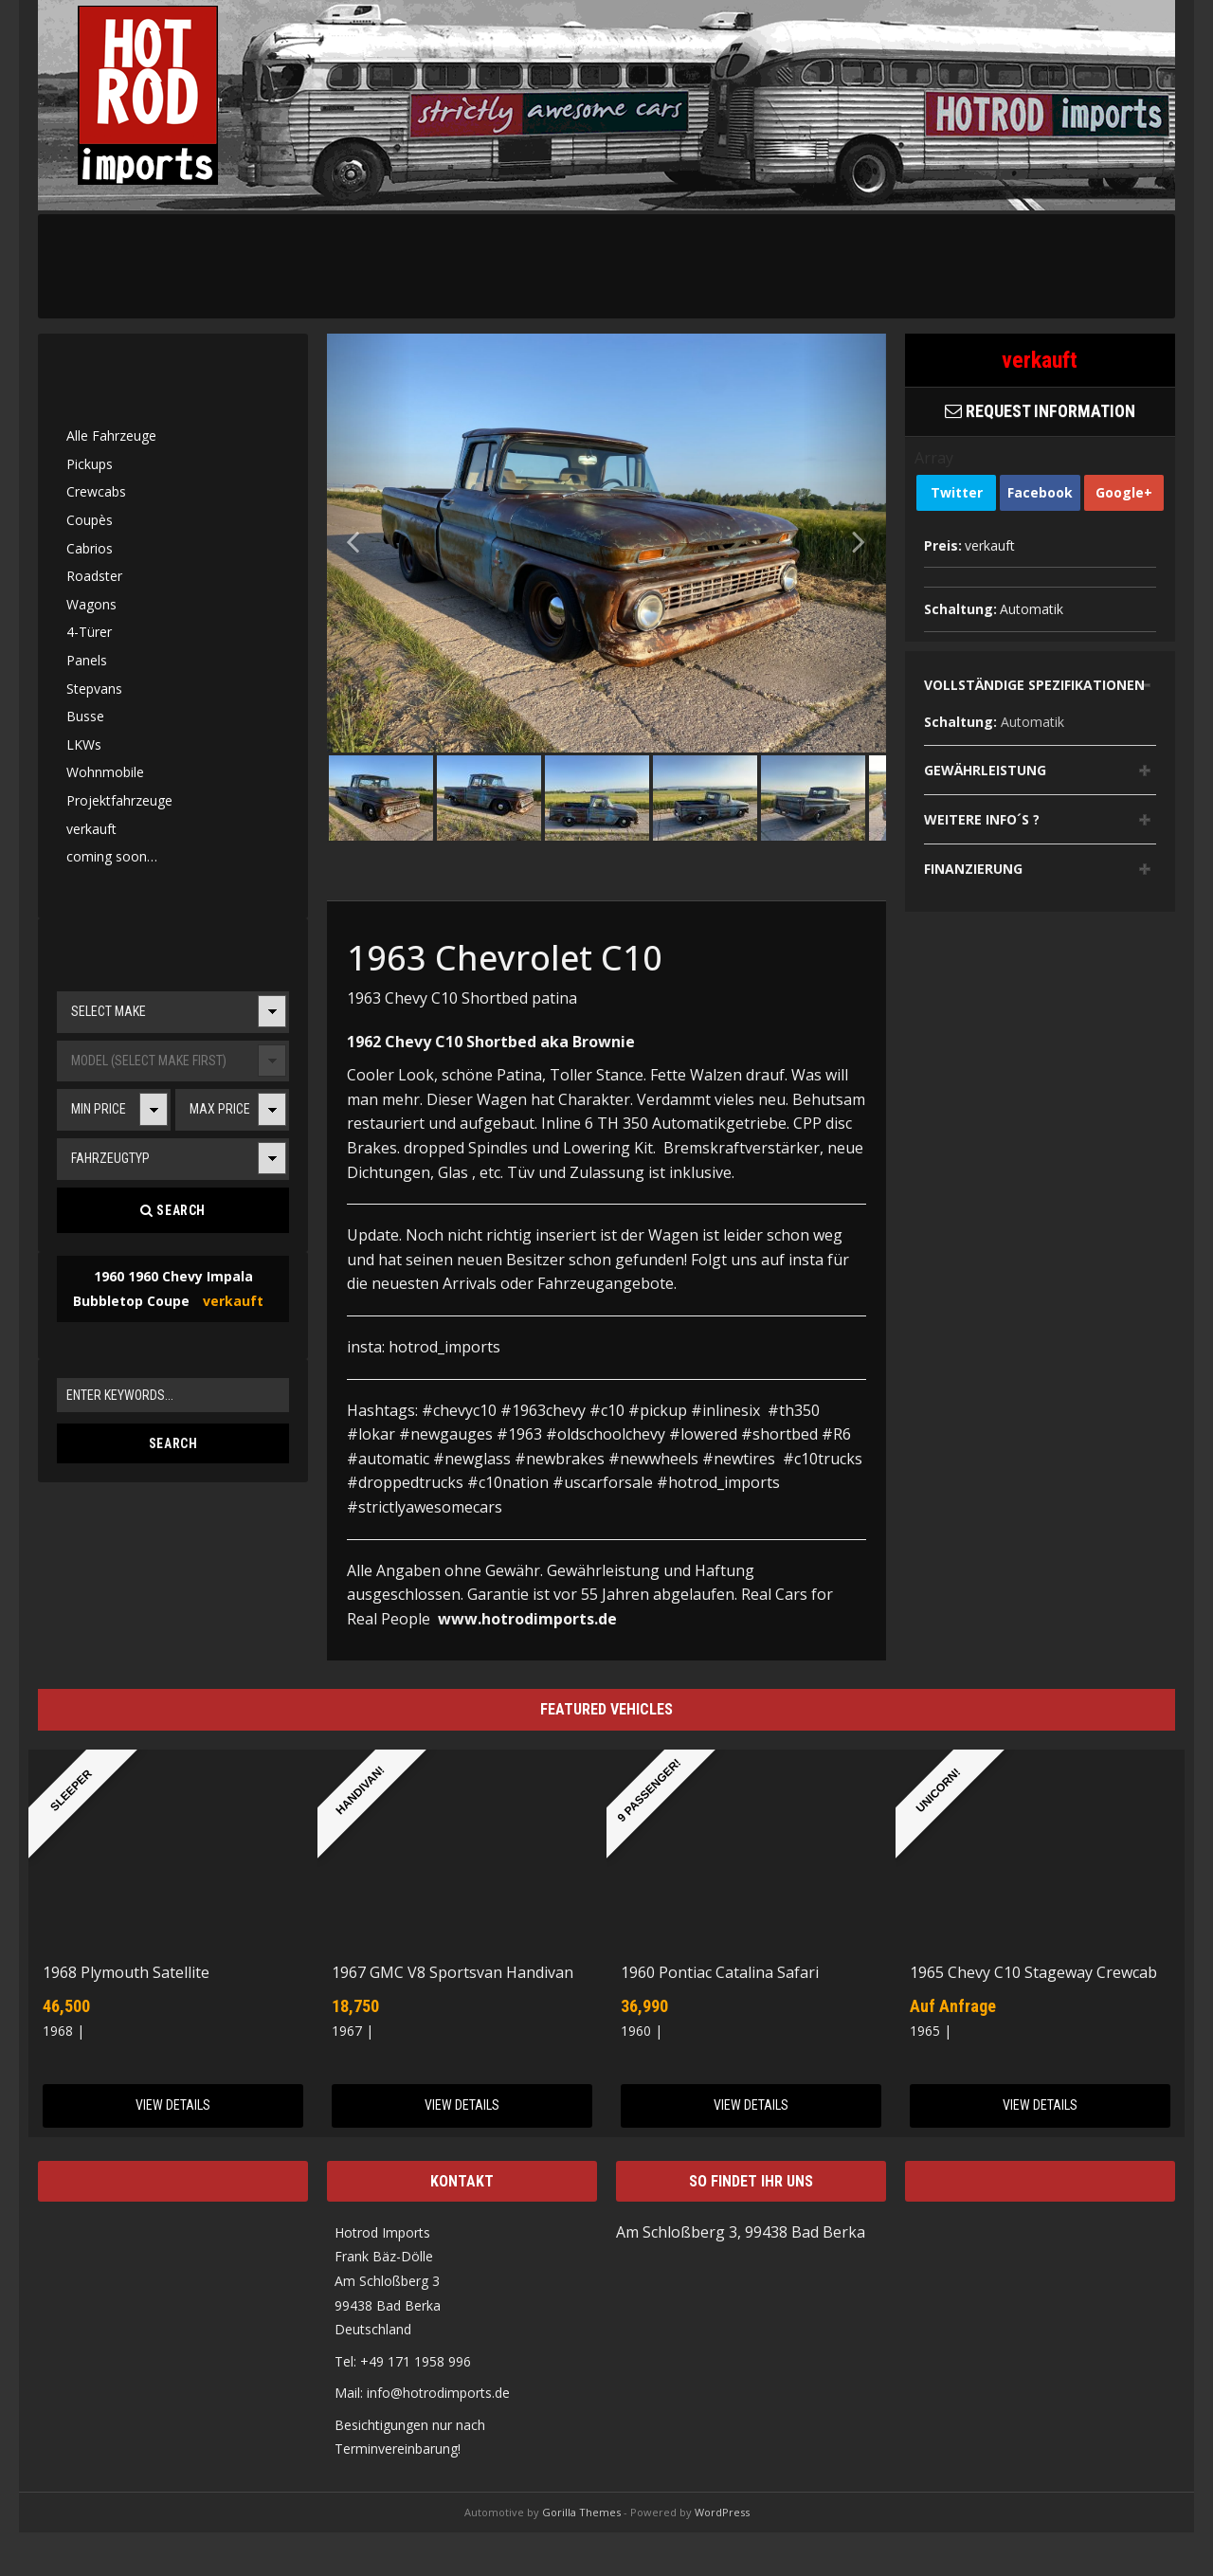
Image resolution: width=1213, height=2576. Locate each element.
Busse (85, 716)
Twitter (957, 492)
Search (173, 1210)
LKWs (83, 744)
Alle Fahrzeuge (111, 435)
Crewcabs (96, 491)
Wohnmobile (105, 772)
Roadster (94, 576)
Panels (86, 660)
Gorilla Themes (581, 2512)
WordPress (722, 2512)
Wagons (91, 604)
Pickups (89, 464)
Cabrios (89, 548)
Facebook (1040, 492)
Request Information (1040, 411)
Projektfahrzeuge (119, 800)
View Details (173, 2105)
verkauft (91, 829)
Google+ (1123, 492)
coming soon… (111, 856)
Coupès (89, 520)
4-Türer (89, 632)
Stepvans (94, 689)
